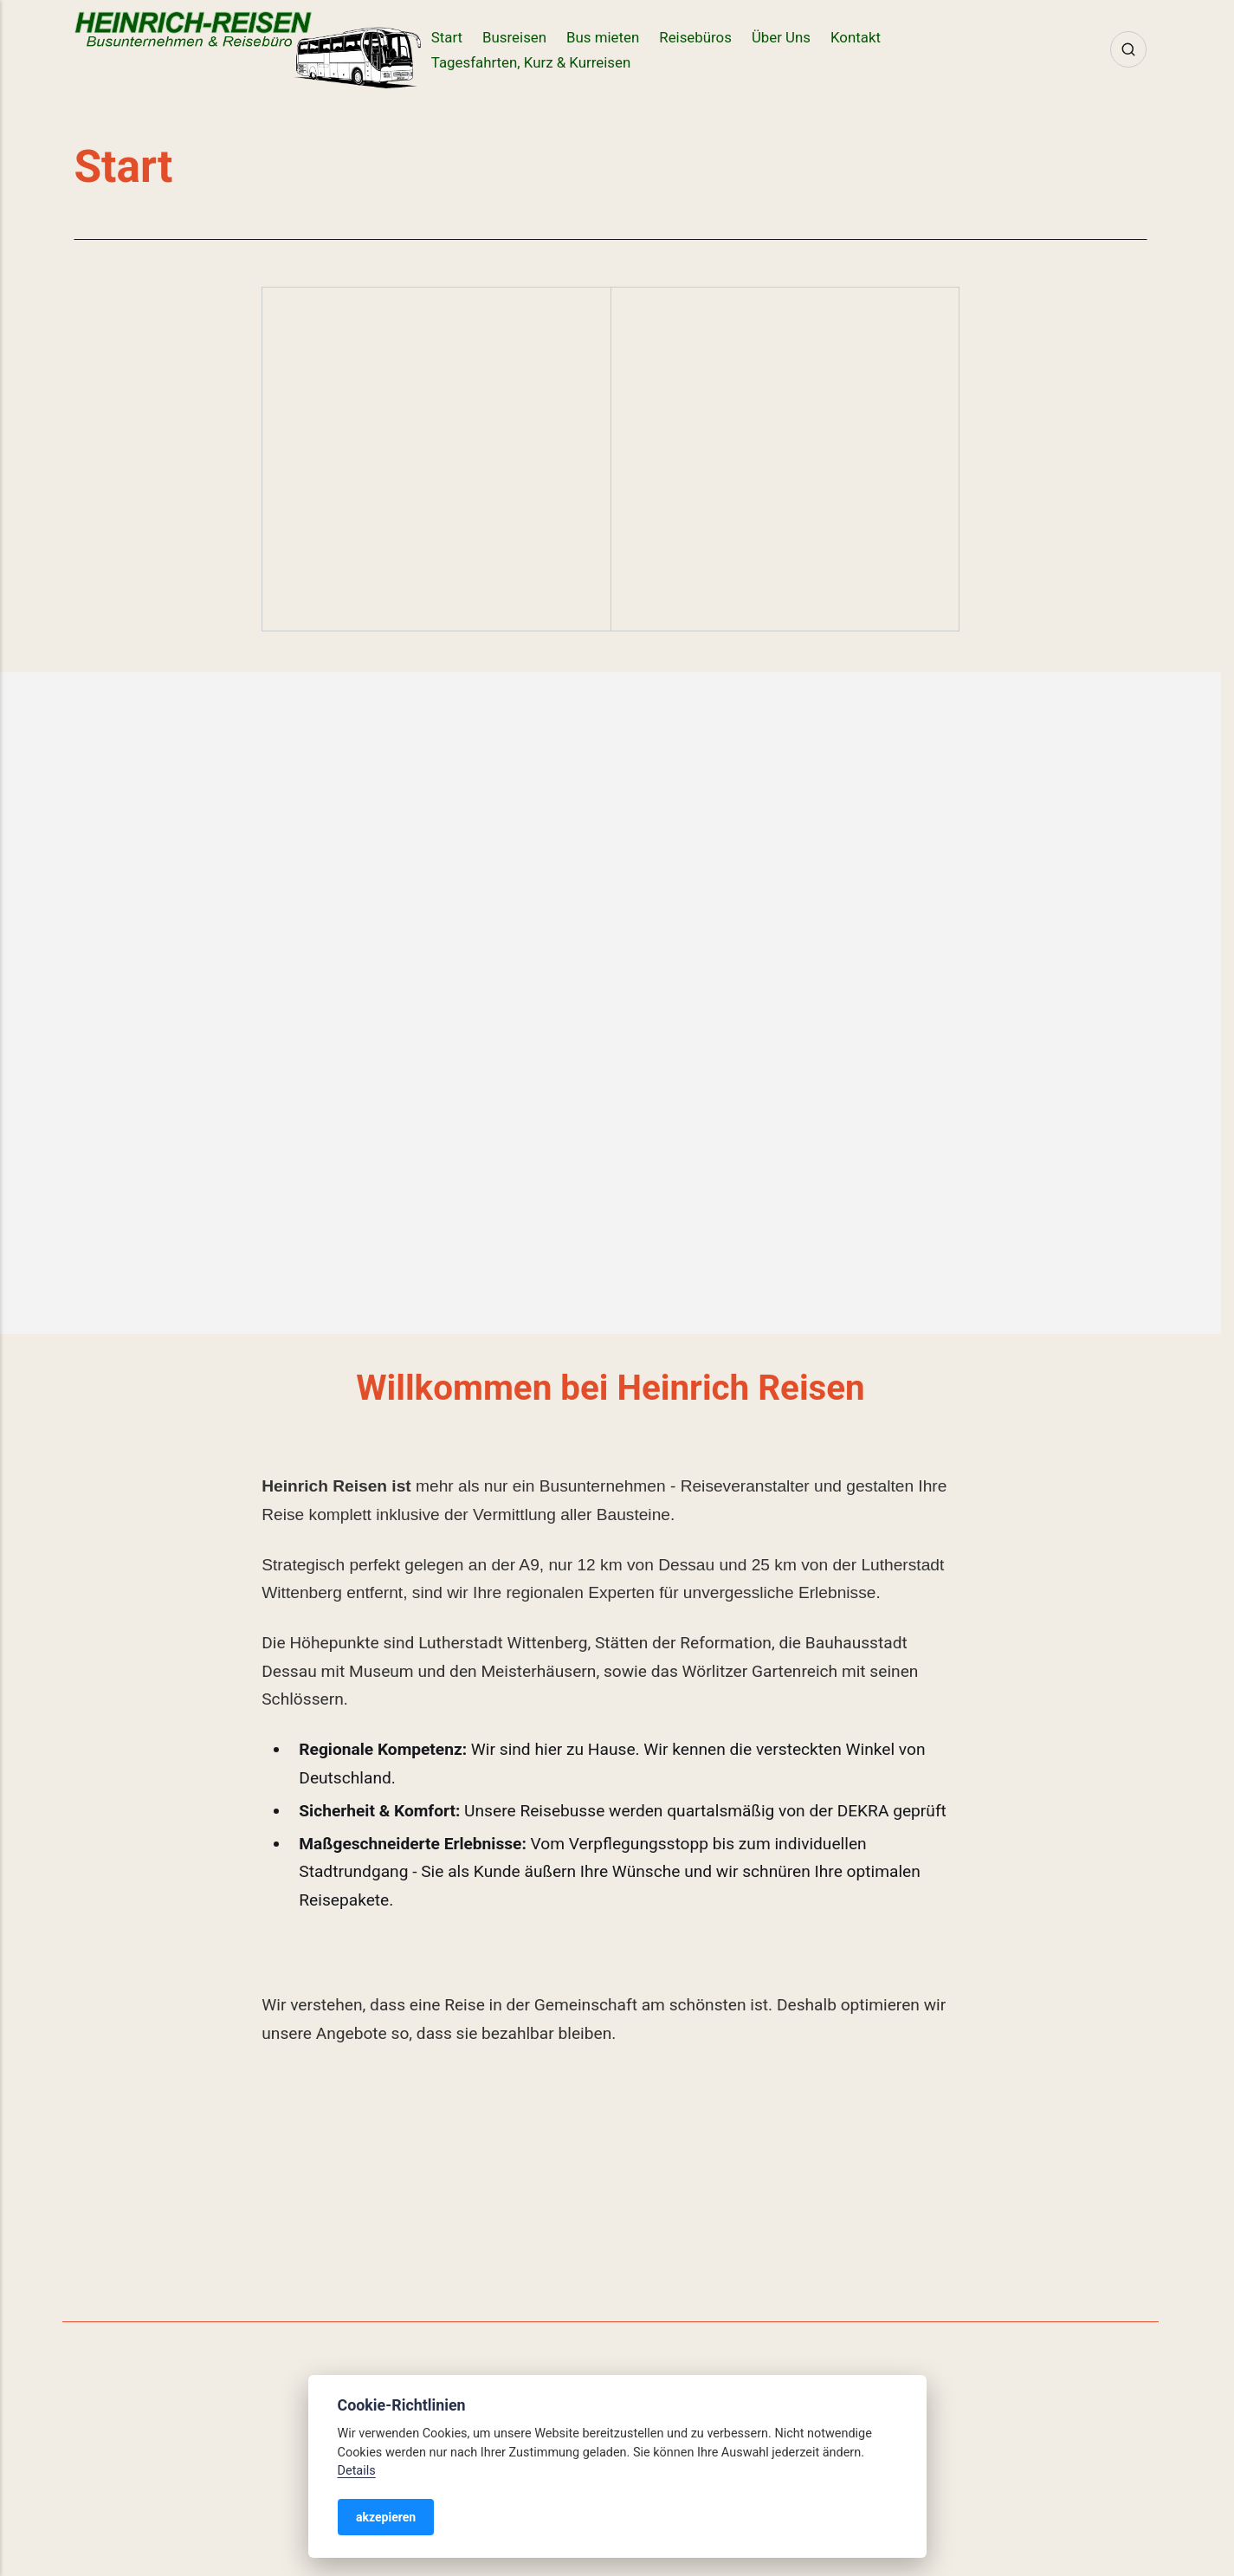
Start (446, 37)
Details (357, 2470)
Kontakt (855, 37)
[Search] (1128, 49)
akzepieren (386, 2517)
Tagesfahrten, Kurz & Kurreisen (530, 62)
